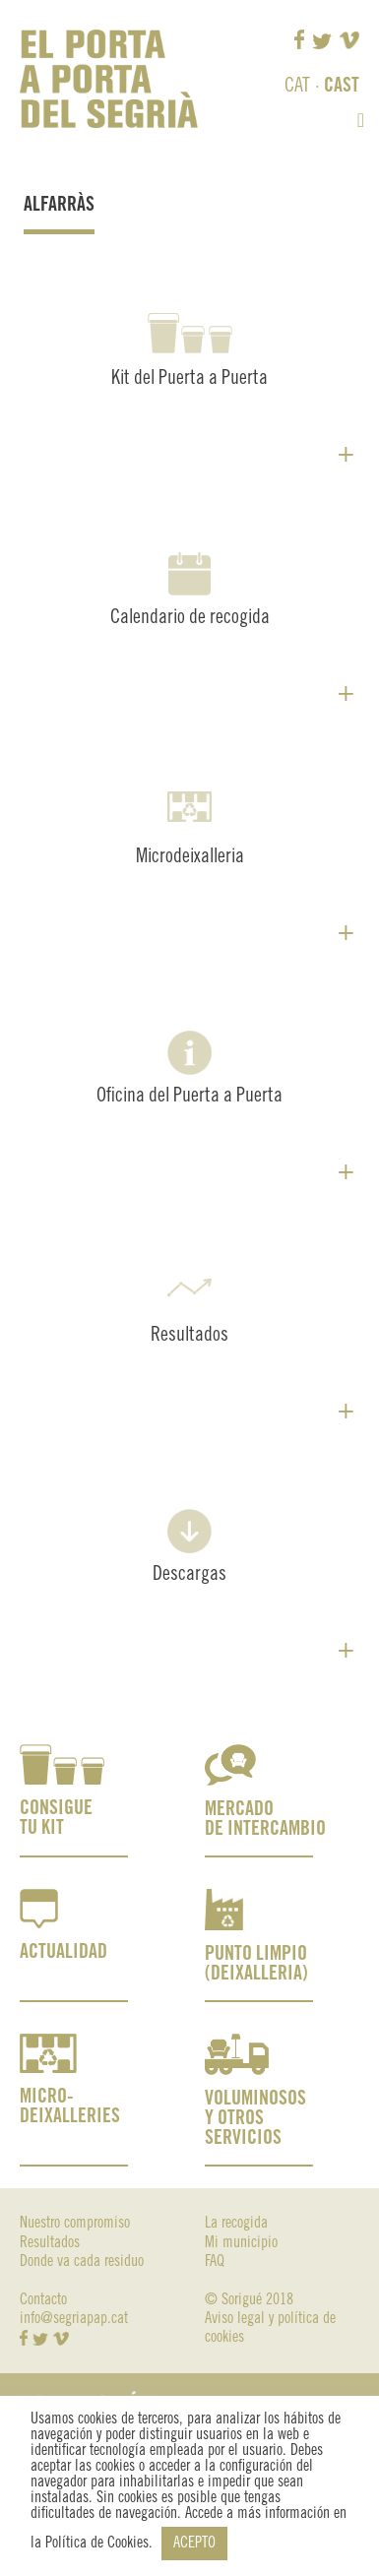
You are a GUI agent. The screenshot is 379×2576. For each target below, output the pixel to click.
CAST (341, 86)
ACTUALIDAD (63, 1952)
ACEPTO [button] (194, 2543)
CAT (297, 86)
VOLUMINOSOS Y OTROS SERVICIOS (255, 2119)
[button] (360, 120)
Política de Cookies (97, 2543)
